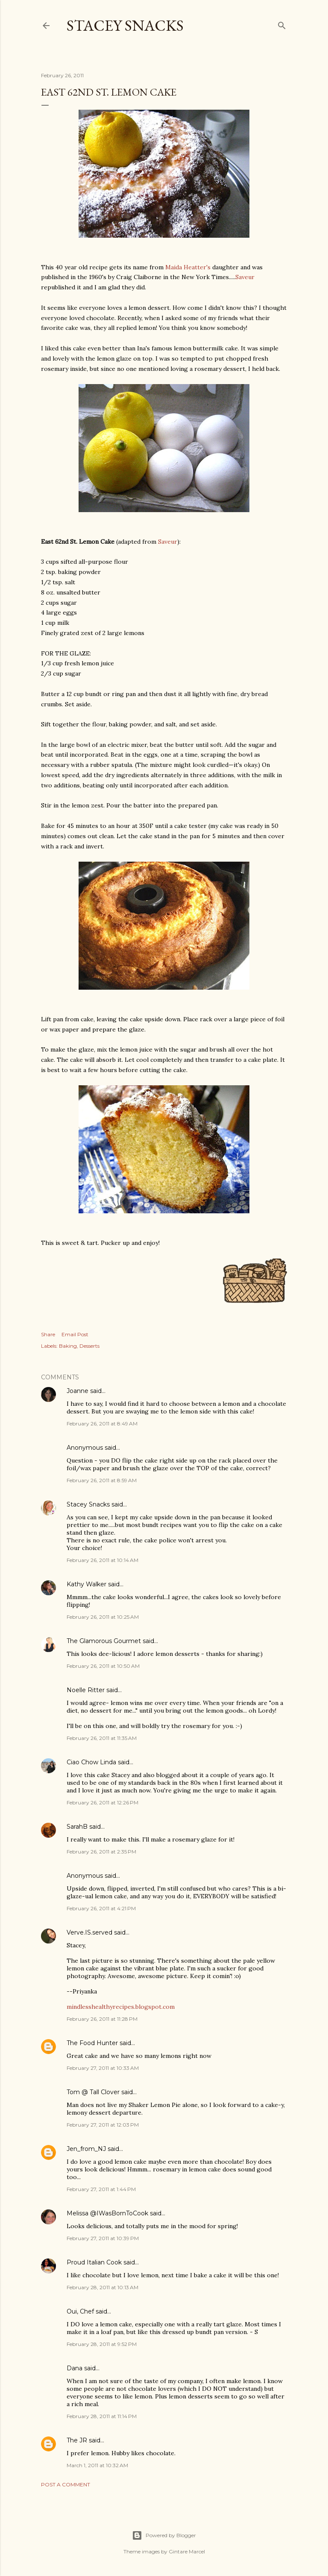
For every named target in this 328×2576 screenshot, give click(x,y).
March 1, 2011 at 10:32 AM (97, 2465)
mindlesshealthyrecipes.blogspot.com (121, 2007)
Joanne (77, 1391)
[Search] (282, 23)
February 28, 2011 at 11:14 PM (102, 2416)
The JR (77, 2440)
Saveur (245, 277)
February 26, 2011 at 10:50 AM (103, 1666)
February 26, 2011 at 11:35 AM (102, 1738)
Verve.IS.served (89, 1932)
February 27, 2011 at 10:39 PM (103, 2238)
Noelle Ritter (86, 1690)
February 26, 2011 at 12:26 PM (102, 1802)
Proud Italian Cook (94, 2262)
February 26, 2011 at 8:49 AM (102, 1423)
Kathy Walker (86, 1584)
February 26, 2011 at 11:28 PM (102, 2019)
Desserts (89, 1346)
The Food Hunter (92, 2043)
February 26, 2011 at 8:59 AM (102, 1480)
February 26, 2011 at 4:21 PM (101, 1908)
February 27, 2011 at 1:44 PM (101, 2189)
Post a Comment (65, 2484)
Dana (74, 2368)
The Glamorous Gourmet (104, 1641)
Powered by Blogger (164, 2535)
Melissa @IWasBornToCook (107, 2213)
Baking (68, 1346)
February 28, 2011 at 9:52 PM (102, 2344)
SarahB (77, 1826)
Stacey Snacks (125, 25)
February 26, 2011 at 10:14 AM (102, 1560)
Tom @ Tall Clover (93, 2092)
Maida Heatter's (188, 267)
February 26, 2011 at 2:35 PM (101, 1851)
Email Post (75, 1334)
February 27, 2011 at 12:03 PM (103, 2124)
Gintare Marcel (187, 2551)
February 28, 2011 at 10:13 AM (102, 2287)
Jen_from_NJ (86, 2149)
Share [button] (48, 1334)
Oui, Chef (80, 2311)
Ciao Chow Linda (91, 1762)
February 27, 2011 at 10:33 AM (103, 2068)
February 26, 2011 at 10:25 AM (103, 1617)
